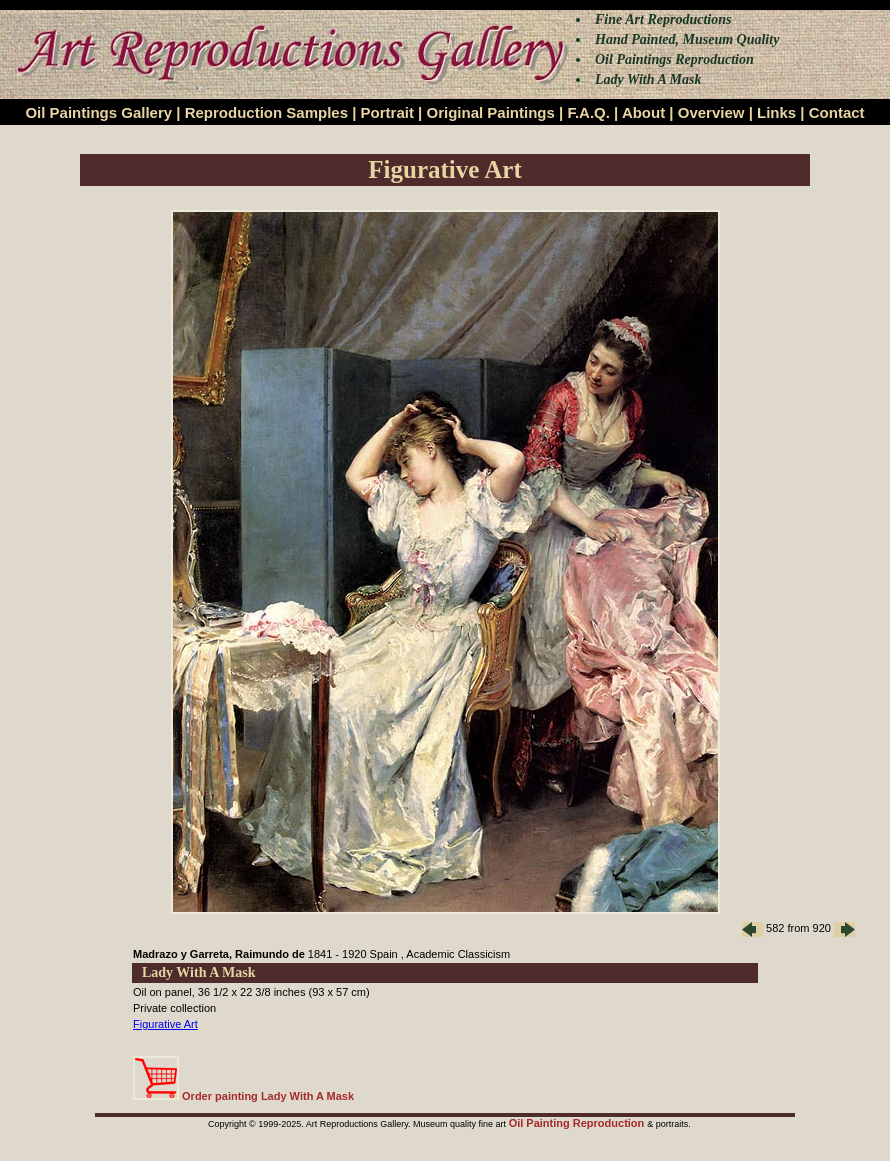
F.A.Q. (588, 112)
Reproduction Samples (266, 112)
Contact (837, 112)
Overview (711, 112)
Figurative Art (165, 1024)
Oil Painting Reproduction (578, 1123)
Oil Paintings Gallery (98, 112)
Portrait (387, 112)
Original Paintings (490, 112)
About (643, 112)
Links (776, 112)
